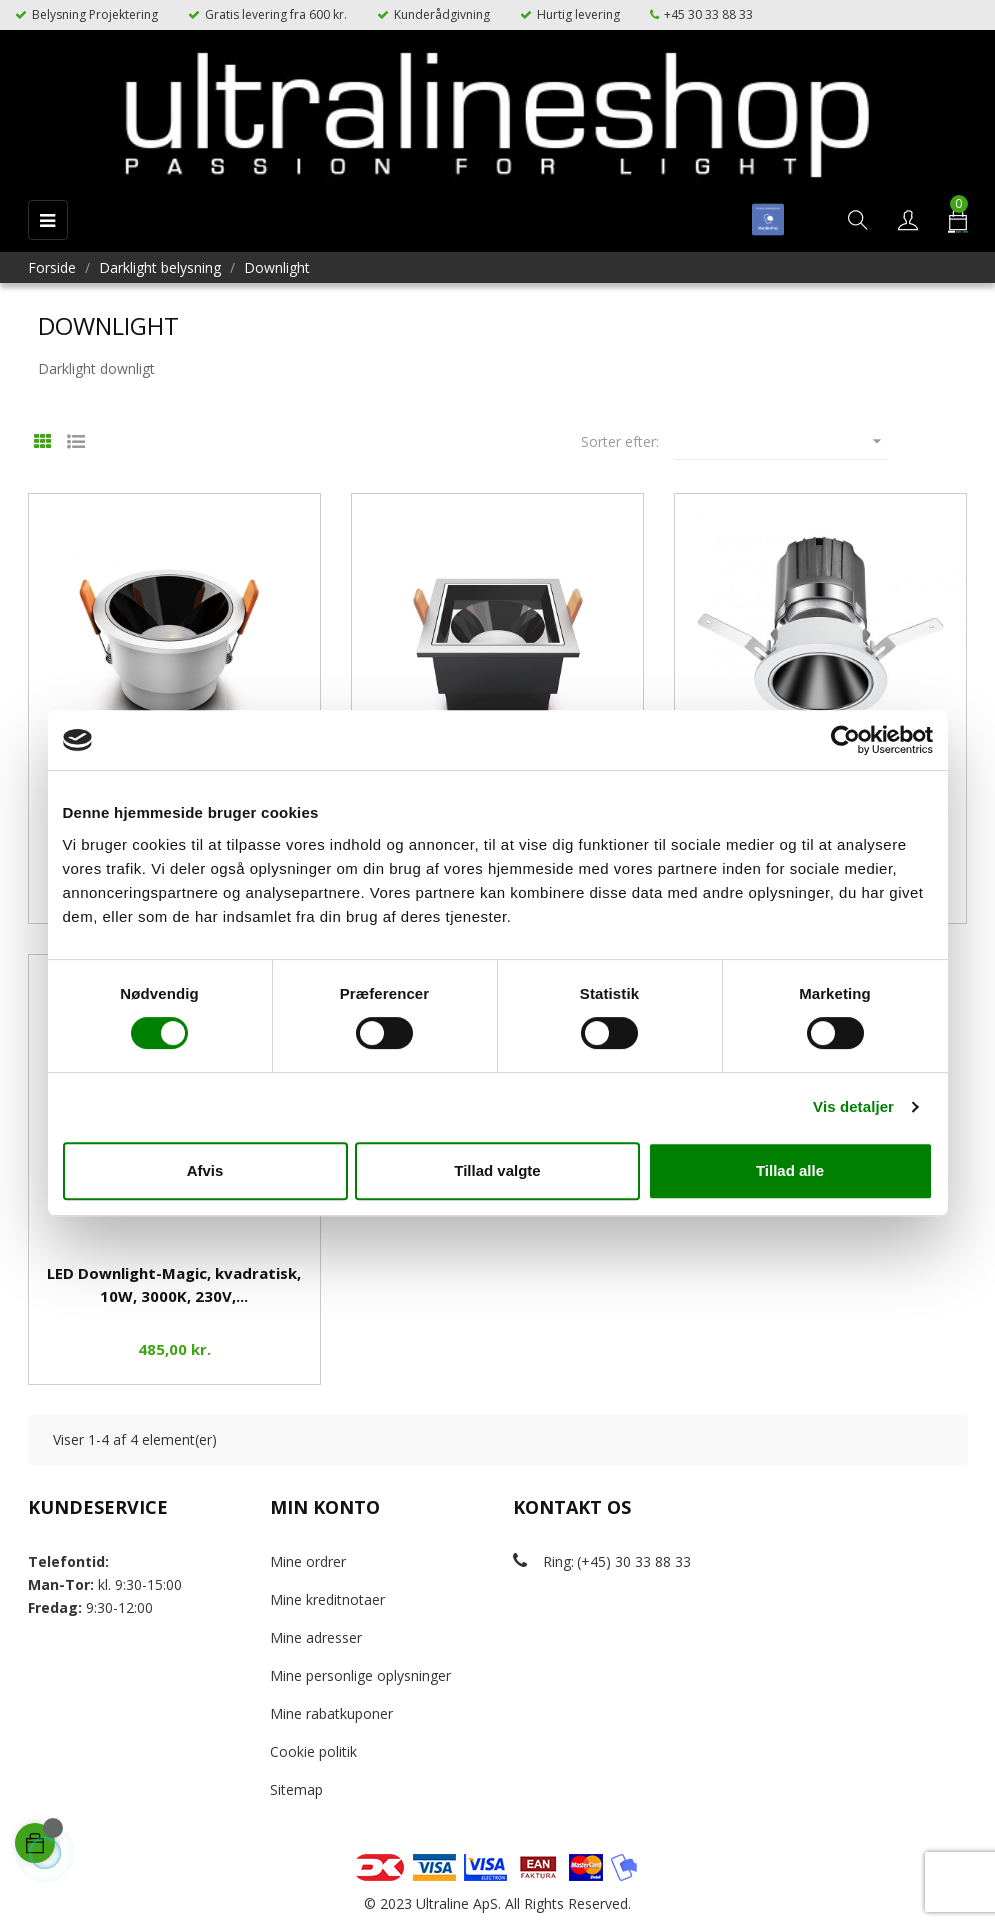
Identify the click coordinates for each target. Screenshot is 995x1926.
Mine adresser (316, 1637)
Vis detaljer (853, 1106)
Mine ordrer (308, 1561)
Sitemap (296, 1789)
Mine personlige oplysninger (360, 1675)
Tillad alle (790, 1170)
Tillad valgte (497, 1170)
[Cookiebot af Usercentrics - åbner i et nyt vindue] (845, 740)
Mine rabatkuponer (331, 1713)
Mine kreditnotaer (327, 1599)
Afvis (205, 1170)
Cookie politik (313, 1751)
